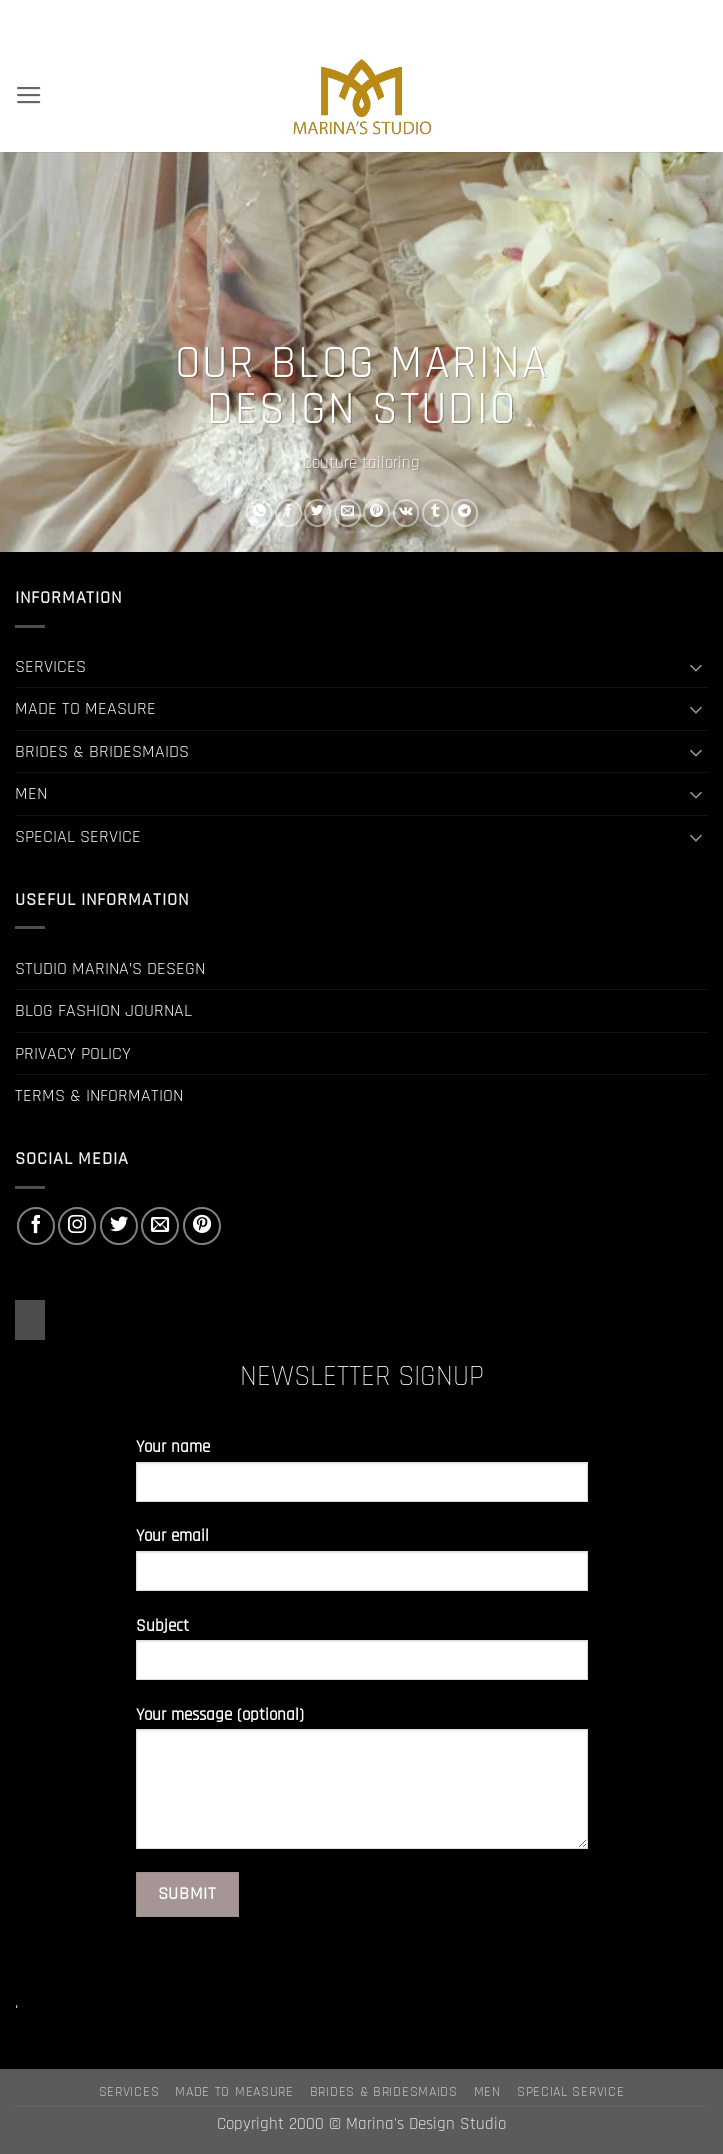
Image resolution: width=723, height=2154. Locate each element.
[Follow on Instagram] (77, 1226)
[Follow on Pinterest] (202, 1226)
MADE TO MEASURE (85, 708)
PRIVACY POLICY (73, 1053)
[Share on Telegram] (464, 512)
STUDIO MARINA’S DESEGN (110, 968)
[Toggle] (696, 667)
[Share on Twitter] (317, 512)
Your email (362, 1566)
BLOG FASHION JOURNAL (103, 1010)
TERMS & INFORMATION (99, 1095)
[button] (29, 96)
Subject (362, 1656)
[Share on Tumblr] (435, 512)
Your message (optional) (362, 1785)
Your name (362, 1477)
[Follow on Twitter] (119, 1226)
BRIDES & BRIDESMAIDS (102, 751)
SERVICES (50, 666)
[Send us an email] (160, 1226)
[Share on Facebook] (288, 512)
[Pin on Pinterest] (376, 512)
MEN (31, 793)
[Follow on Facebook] (36, 1226)
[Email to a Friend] (346, 512)
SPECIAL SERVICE (78, 836)
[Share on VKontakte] (405, 512)
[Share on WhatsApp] (258, 512)
